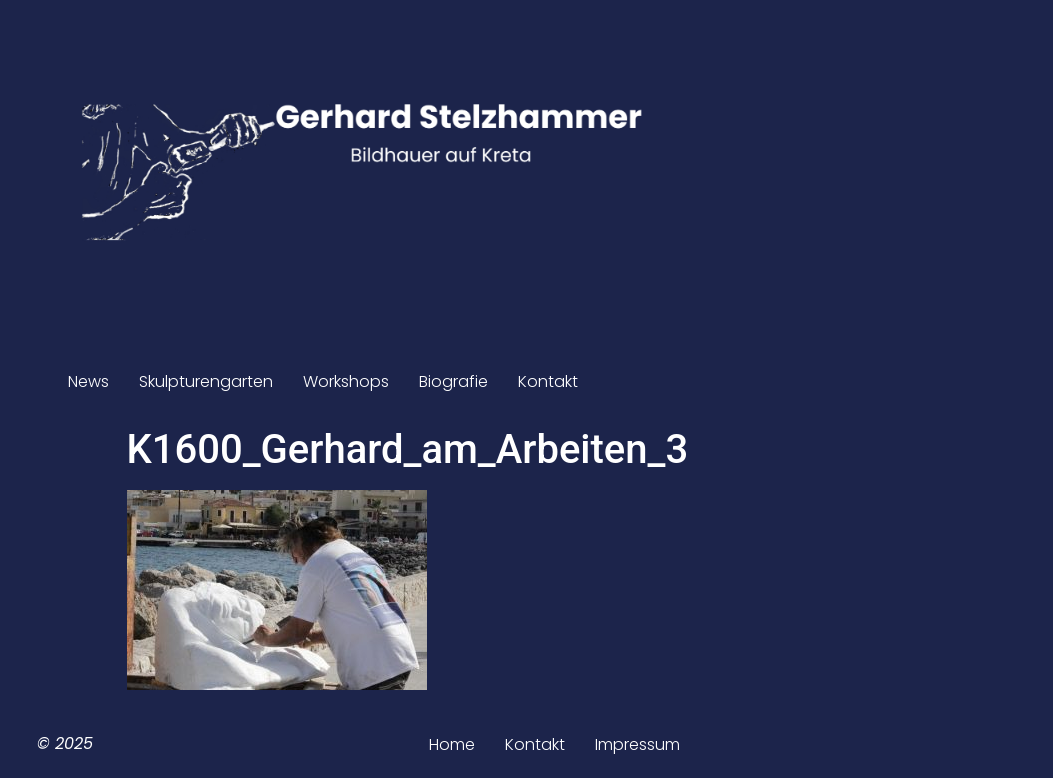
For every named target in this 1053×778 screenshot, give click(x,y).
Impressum (637, 744)
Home (452, 744)
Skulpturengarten (206, 381)
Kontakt (548, 381)
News (88, 381)
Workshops (346, 381)
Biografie (453, 381)
